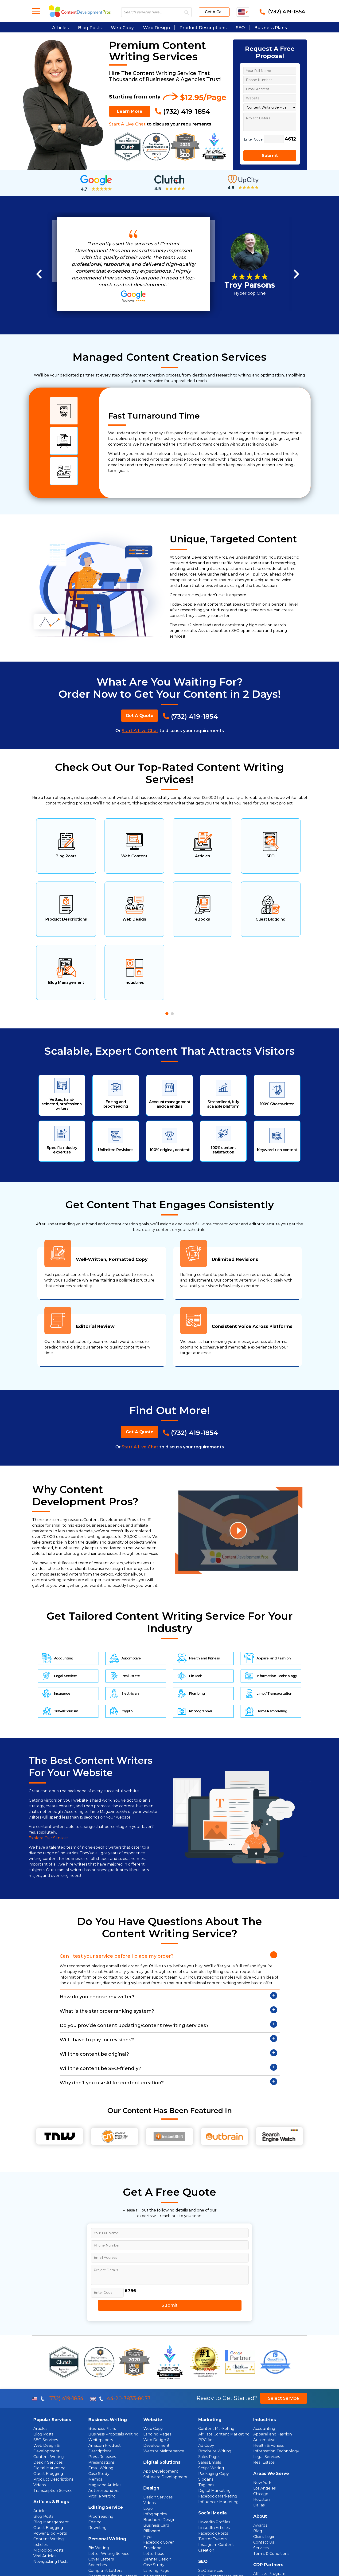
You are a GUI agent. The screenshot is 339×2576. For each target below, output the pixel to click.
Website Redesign (160, 2524)
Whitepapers (100, 2377)
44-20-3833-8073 (129, 2336)
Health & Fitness (268, 2383)
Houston (261, 2437)
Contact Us (263, 2479)
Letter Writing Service (108, 2491)
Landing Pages (157, 2371)
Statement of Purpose (109, 2519)
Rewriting (97, 2465)
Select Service (283, 2335)
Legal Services (266, 2394)
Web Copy (122, 27)
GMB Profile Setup (216, 2541)
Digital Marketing (49, 2405)
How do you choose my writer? (97, 1934)
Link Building (210, 2519)
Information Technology (276, 2388)
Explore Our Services (48, 1775)
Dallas (259, 2442)
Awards (260, 2462)
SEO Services (45, 2377)
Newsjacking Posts (50, 2499)
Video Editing (155, 2541)
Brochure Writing (214, 2388)
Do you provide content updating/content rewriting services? (134, 1962)
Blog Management (51, 2459)
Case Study (98, 2411)
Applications (99, 2524)
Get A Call (214, 12)
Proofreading (100, 2453)
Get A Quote (139, 715)
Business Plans (270, 27)
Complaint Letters (105, 2507)
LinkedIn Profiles (214, 2459)
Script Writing (211, 2405)
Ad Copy (206, 2383)
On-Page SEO (211, 2524)
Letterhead (154, 2491)
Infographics (155, 2451)
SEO (240, 27)
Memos (95, 2417)
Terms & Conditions (271, 2491)
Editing (95, 2459)
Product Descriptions (202, 27)
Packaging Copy (213, 2411)
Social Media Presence (219, 2530)
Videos (39, 2422)
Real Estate (264, 2400)
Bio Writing (98, 2485)
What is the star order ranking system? (107, 1948)
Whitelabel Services (271, 2516)
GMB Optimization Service (222, 2536)
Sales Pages (209, 2394)
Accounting (264, 2366)
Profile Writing (102, 2433)
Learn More (129, 111)
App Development (160, 2408)
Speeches (97, 2502)
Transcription (100, 2530)
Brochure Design (159, 2457)
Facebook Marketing (217, 2433)
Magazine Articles (104, 2422)
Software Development (165, 2414)
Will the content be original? (94, 1991)
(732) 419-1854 (286, 11)
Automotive (264, 2377)
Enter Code (253, 139)
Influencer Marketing (218, 2439)
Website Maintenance (163, 2388)
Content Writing (48, 2394)
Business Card (156, 2462)
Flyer (148, 2474)
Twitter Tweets (212, 2476)
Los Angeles (264, 2425)
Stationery (153, 2519)
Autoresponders (103, 2428)
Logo (148, 2445)
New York (262, 2420)
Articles (60, 27)
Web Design (156, 27)
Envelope (152, 2485)
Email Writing (100, 2405)
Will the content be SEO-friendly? (100, 2005)
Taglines (206, 2422)
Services (261, 2485)
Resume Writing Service (110, 2536)
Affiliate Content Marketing (224, 2371)
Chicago (260, 2431)
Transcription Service (53, 2428)
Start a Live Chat (127, 124)
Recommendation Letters (112, 2513)
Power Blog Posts (50, 2470)
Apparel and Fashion (272, 2371)
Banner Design (157, 2496)
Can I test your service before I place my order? (116, 1893)
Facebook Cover (158, 2479)
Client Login (264, 2474)
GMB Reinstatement (217, 2547)
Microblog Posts (48, 2487)
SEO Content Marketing (221, 2513)
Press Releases (102, 2394)
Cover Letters (101, 2496)
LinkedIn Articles (214, 2465)
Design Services (47, 2400)
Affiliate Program (269, 2511)
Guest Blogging (48, 2411)
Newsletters (154, 2513)
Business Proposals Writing (113, 2371)
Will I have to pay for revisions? (97, 1977)
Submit (270, 155)
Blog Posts (89, 27)
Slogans (205, 2417)
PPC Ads (206, 2377)
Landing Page (156, 2507)
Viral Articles (44, 2493)
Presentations (101, 2400)
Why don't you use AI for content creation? (112, 2020)
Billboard (151, 2468)
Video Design (155, 2547)
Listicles (40, 2482)
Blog (257, 2468)
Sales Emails (209, 2400)
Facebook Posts (213, 2470)
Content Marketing (216, 2366)
